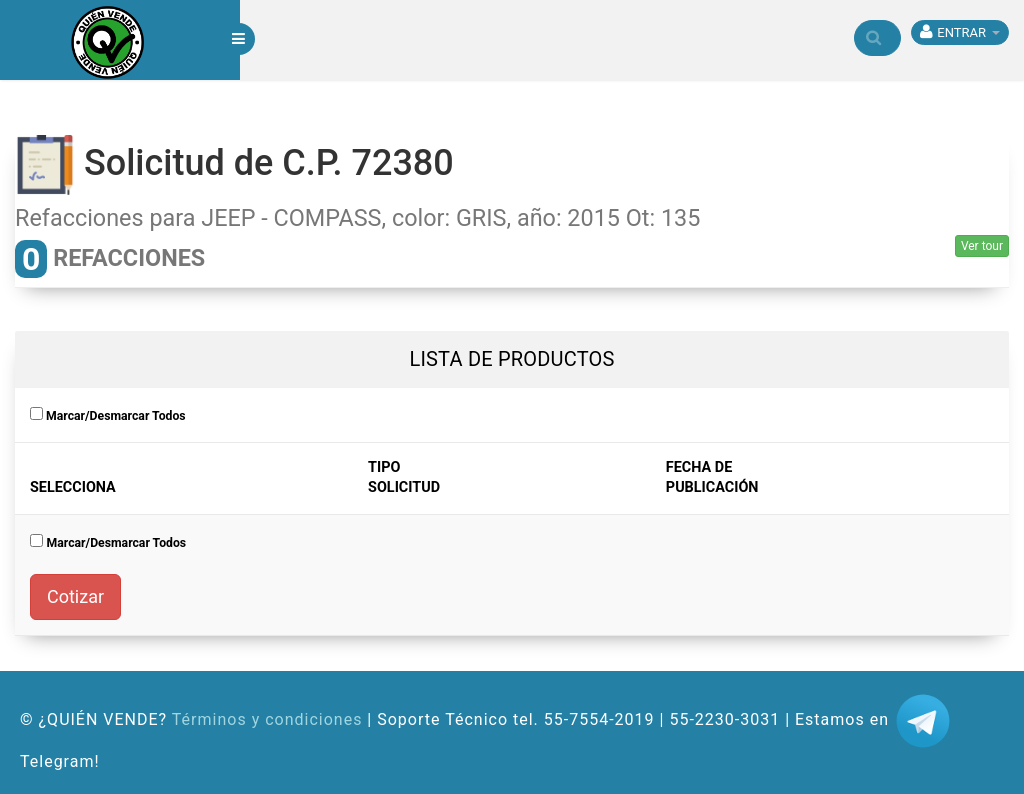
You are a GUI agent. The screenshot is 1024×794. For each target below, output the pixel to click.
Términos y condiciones (267, 719)
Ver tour (982, 246)
